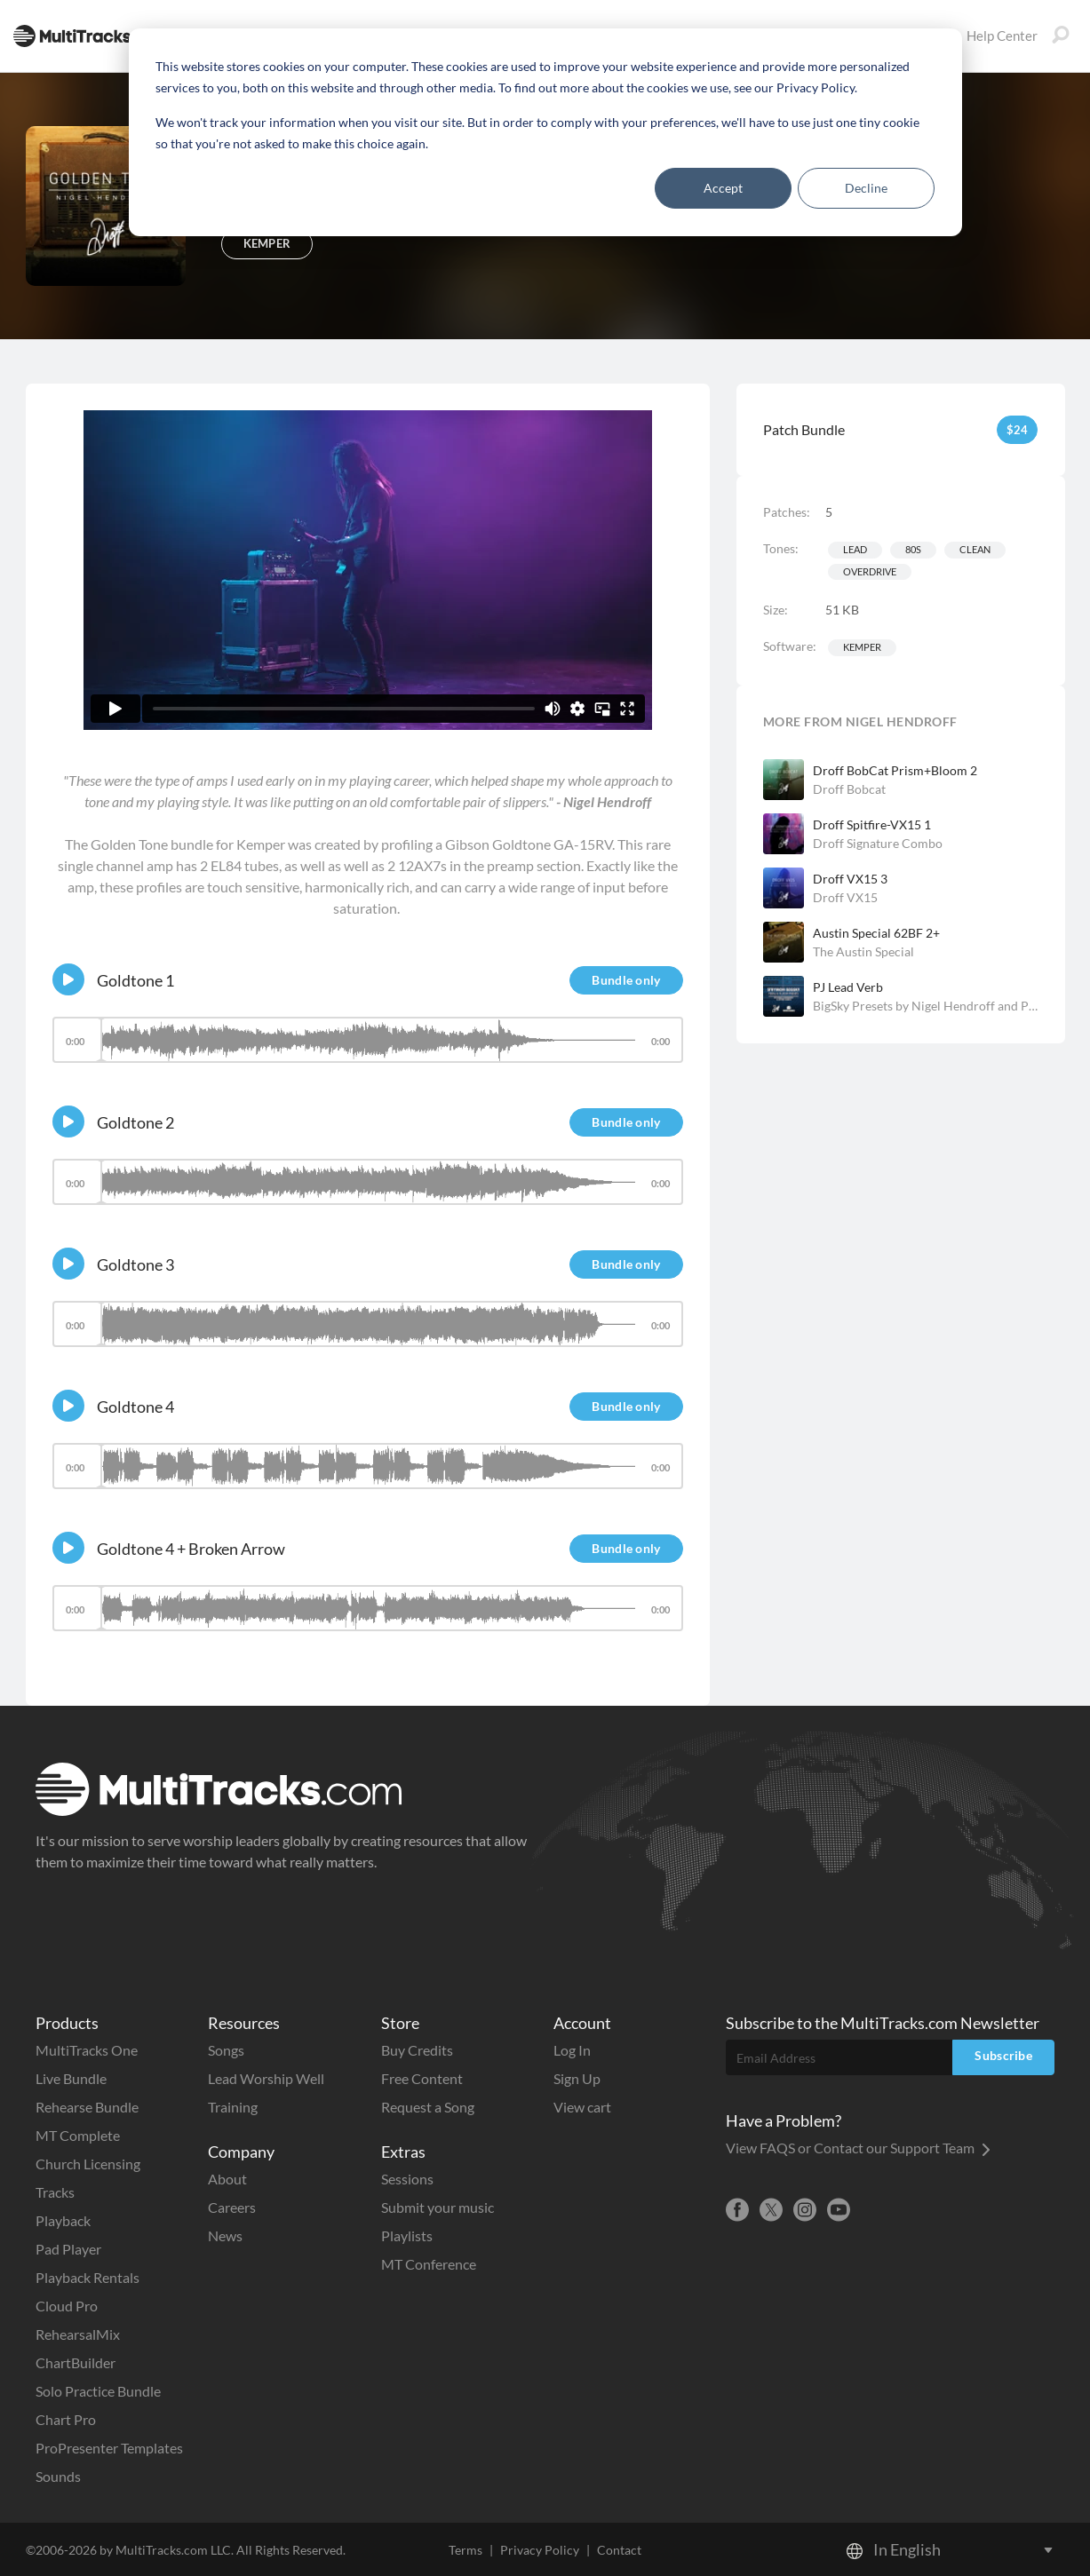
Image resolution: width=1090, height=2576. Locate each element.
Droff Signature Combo (878, 843)
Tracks (55, 2192)
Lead (855, 549)
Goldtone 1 (135, 980)
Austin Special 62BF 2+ (876, 932)
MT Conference (428, 2263)
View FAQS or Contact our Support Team (858, 2147)
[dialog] (545, 132)
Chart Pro (66, 2419)
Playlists (407, 2235)
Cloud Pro (67, 2305)
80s (913, 549)
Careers (232, 2207)
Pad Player (68, 2248)
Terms (465, 2549)
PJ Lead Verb (848, 987)
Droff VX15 (845, 897)
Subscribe (1003, 2055)
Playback (63, 2220)
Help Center (990, 35)
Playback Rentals (87, 2277)
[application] (367, 1048)
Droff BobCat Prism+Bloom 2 (895, 770)
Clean (975, 549)
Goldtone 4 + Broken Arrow (191, 1548)
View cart (582, 2106)
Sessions (407, 2178)
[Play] (68, 979)
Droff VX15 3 (850, 878)
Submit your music (437, 2207)
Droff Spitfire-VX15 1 (872, 824)
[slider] (367, 1040)
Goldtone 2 (135, 1122)
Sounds (58, 2476)
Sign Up (577, 2078)
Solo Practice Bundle (98, 2390)
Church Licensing (88, 2163)
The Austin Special (863, 951)
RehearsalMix (78, 2334)
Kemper (862, 647)
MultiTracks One (87, 2049)
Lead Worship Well (266, 2078)
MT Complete (78, 2135)
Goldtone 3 (135, 1264)
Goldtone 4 (135, 1406)
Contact (619, 2549)
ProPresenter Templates (109, 2447)
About (227, 2178)
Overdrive (869, 571)
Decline (866, 187)
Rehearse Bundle (87, 2106)
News (225, 2235)
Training (233, 2106)
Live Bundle (71, 2078)
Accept (723, 187)
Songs (226, 2049)
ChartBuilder (75, 2362)
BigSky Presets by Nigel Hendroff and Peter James (925, 1005)
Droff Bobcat (849, 789)
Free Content (422, 2078)
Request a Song (427, 2106)
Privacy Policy (539, 2549)
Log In (572, 2049)
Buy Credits (417, 2049)
